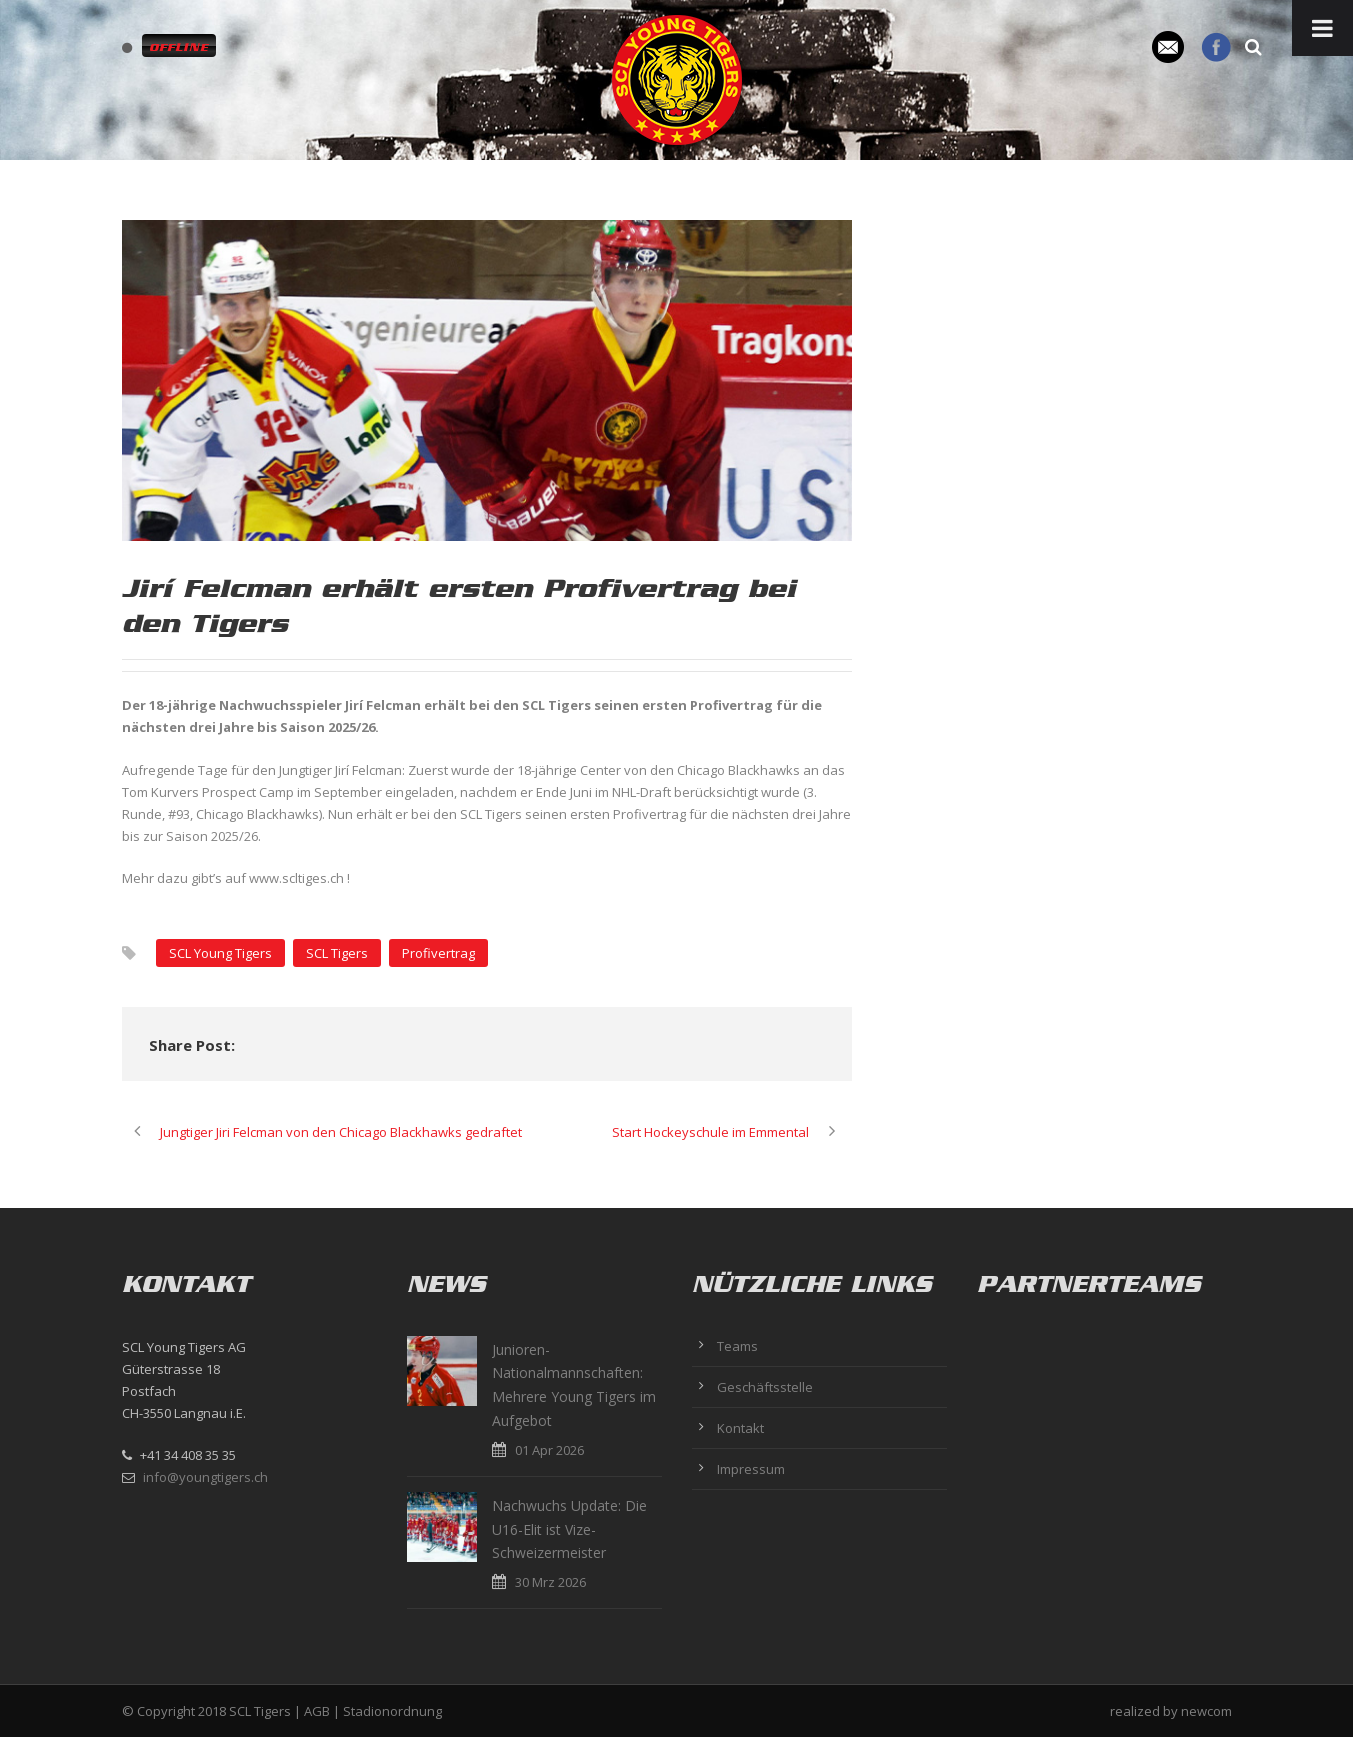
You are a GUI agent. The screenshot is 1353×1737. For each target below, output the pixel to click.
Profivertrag (438, 953)
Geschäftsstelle (765, 1387)
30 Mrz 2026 (550, 1582)
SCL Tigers (337, 953)
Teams (737, 1346)
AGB (317, 1711)
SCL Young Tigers (220, 953)
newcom (1206, 1711)
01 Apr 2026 (549, 1450)
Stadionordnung (392, 1711)
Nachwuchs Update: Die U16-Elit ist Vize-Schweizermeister (569, 1529)
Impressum (751, 1469)
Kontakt (740, 1428)
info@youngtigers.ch (205, 1477)
